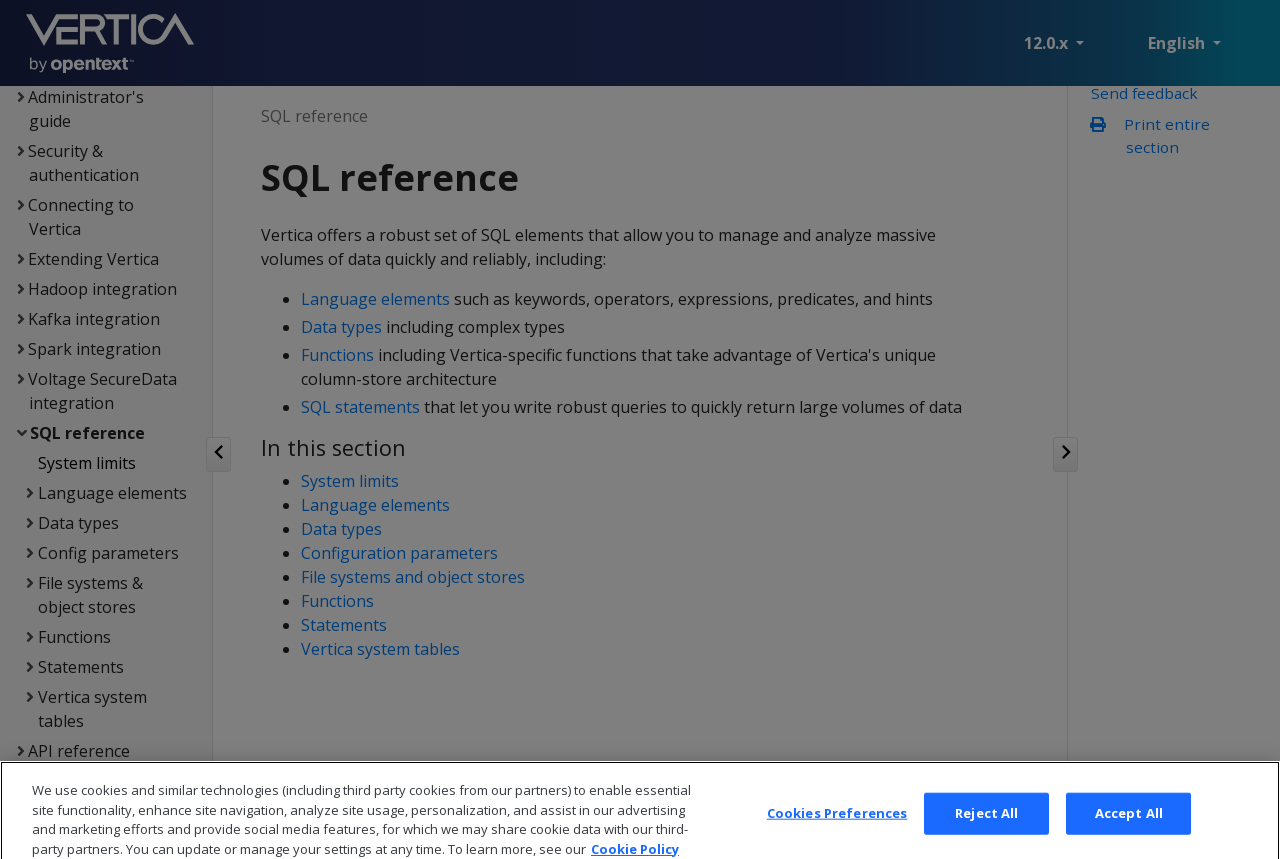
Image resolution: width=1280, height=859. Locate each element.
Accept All (1129, 829)
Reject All (986, 829)
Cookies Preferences (837, 829)
